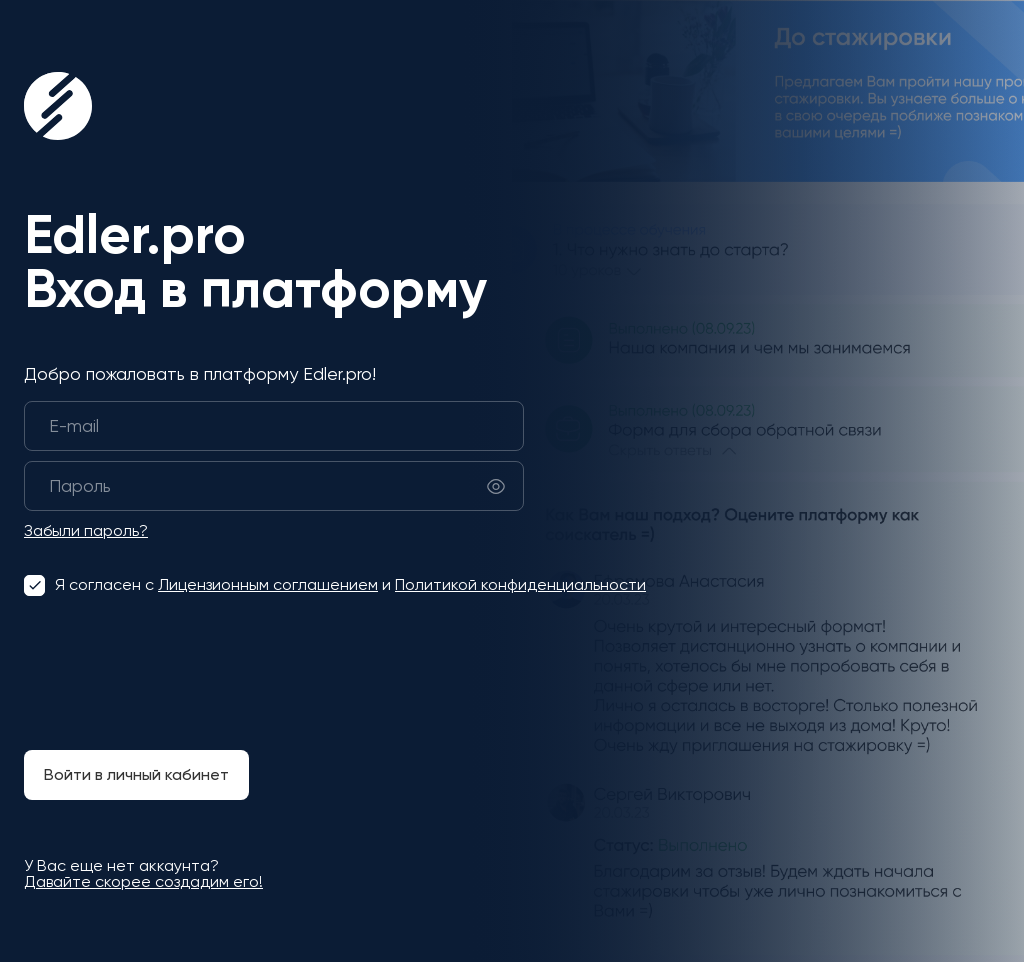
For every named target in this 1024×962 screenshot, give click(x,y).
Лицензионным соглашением (268, 584)
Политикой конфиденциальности (520, 584)
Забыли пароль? (86, 531)
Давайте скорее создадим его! (143, 881)
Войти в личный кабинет (136, 774)
